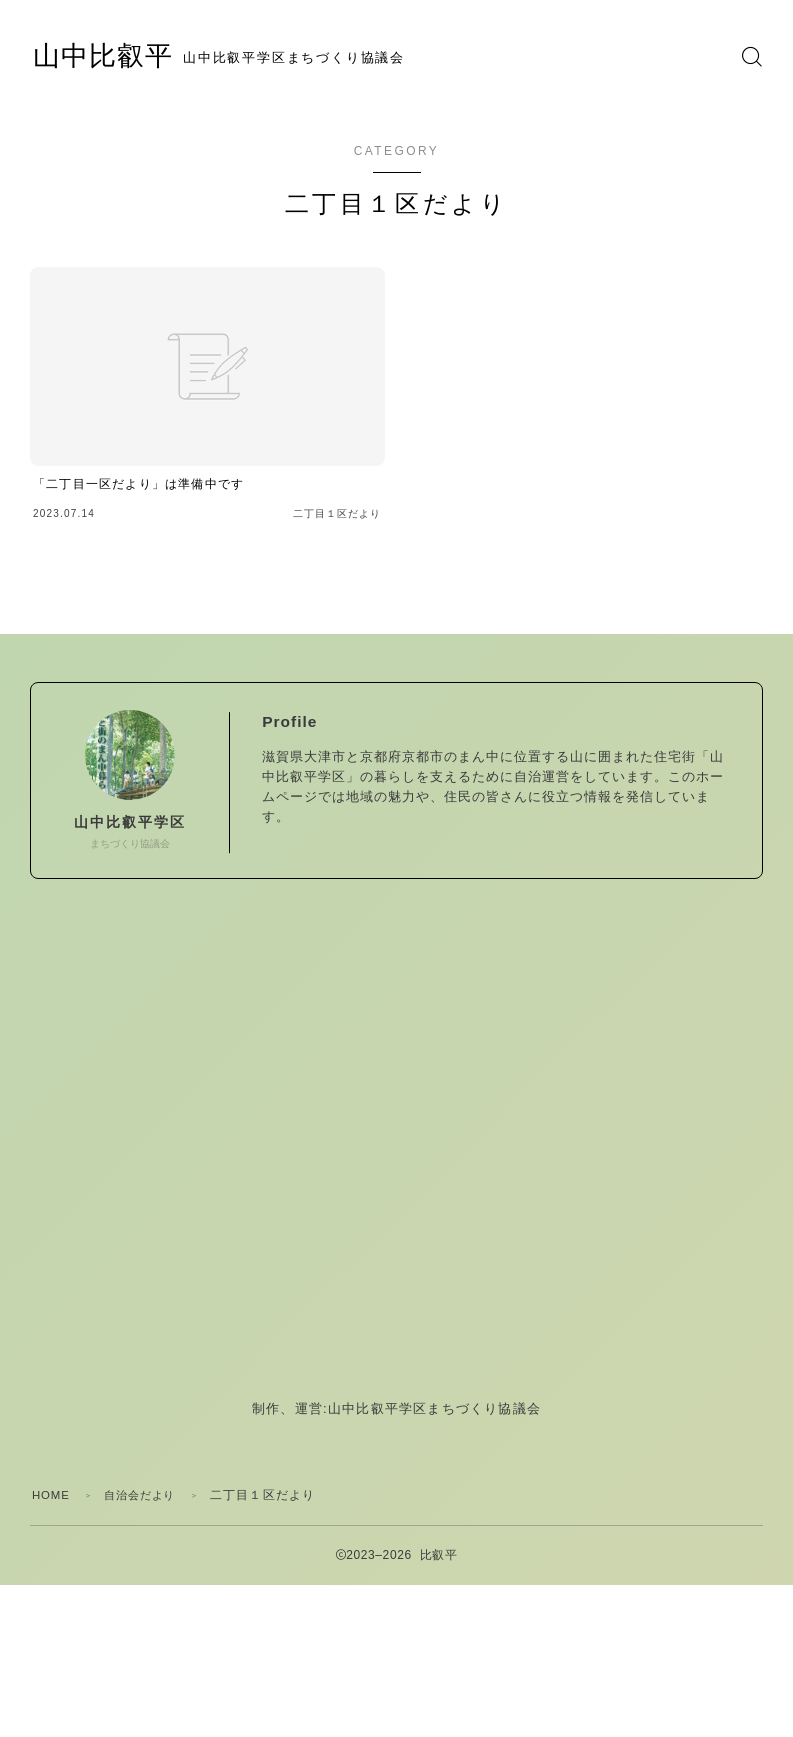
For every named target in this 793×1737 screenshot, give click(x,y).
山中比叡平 (115, 56)
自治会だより (146, 1495)
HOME (52, 1495)
